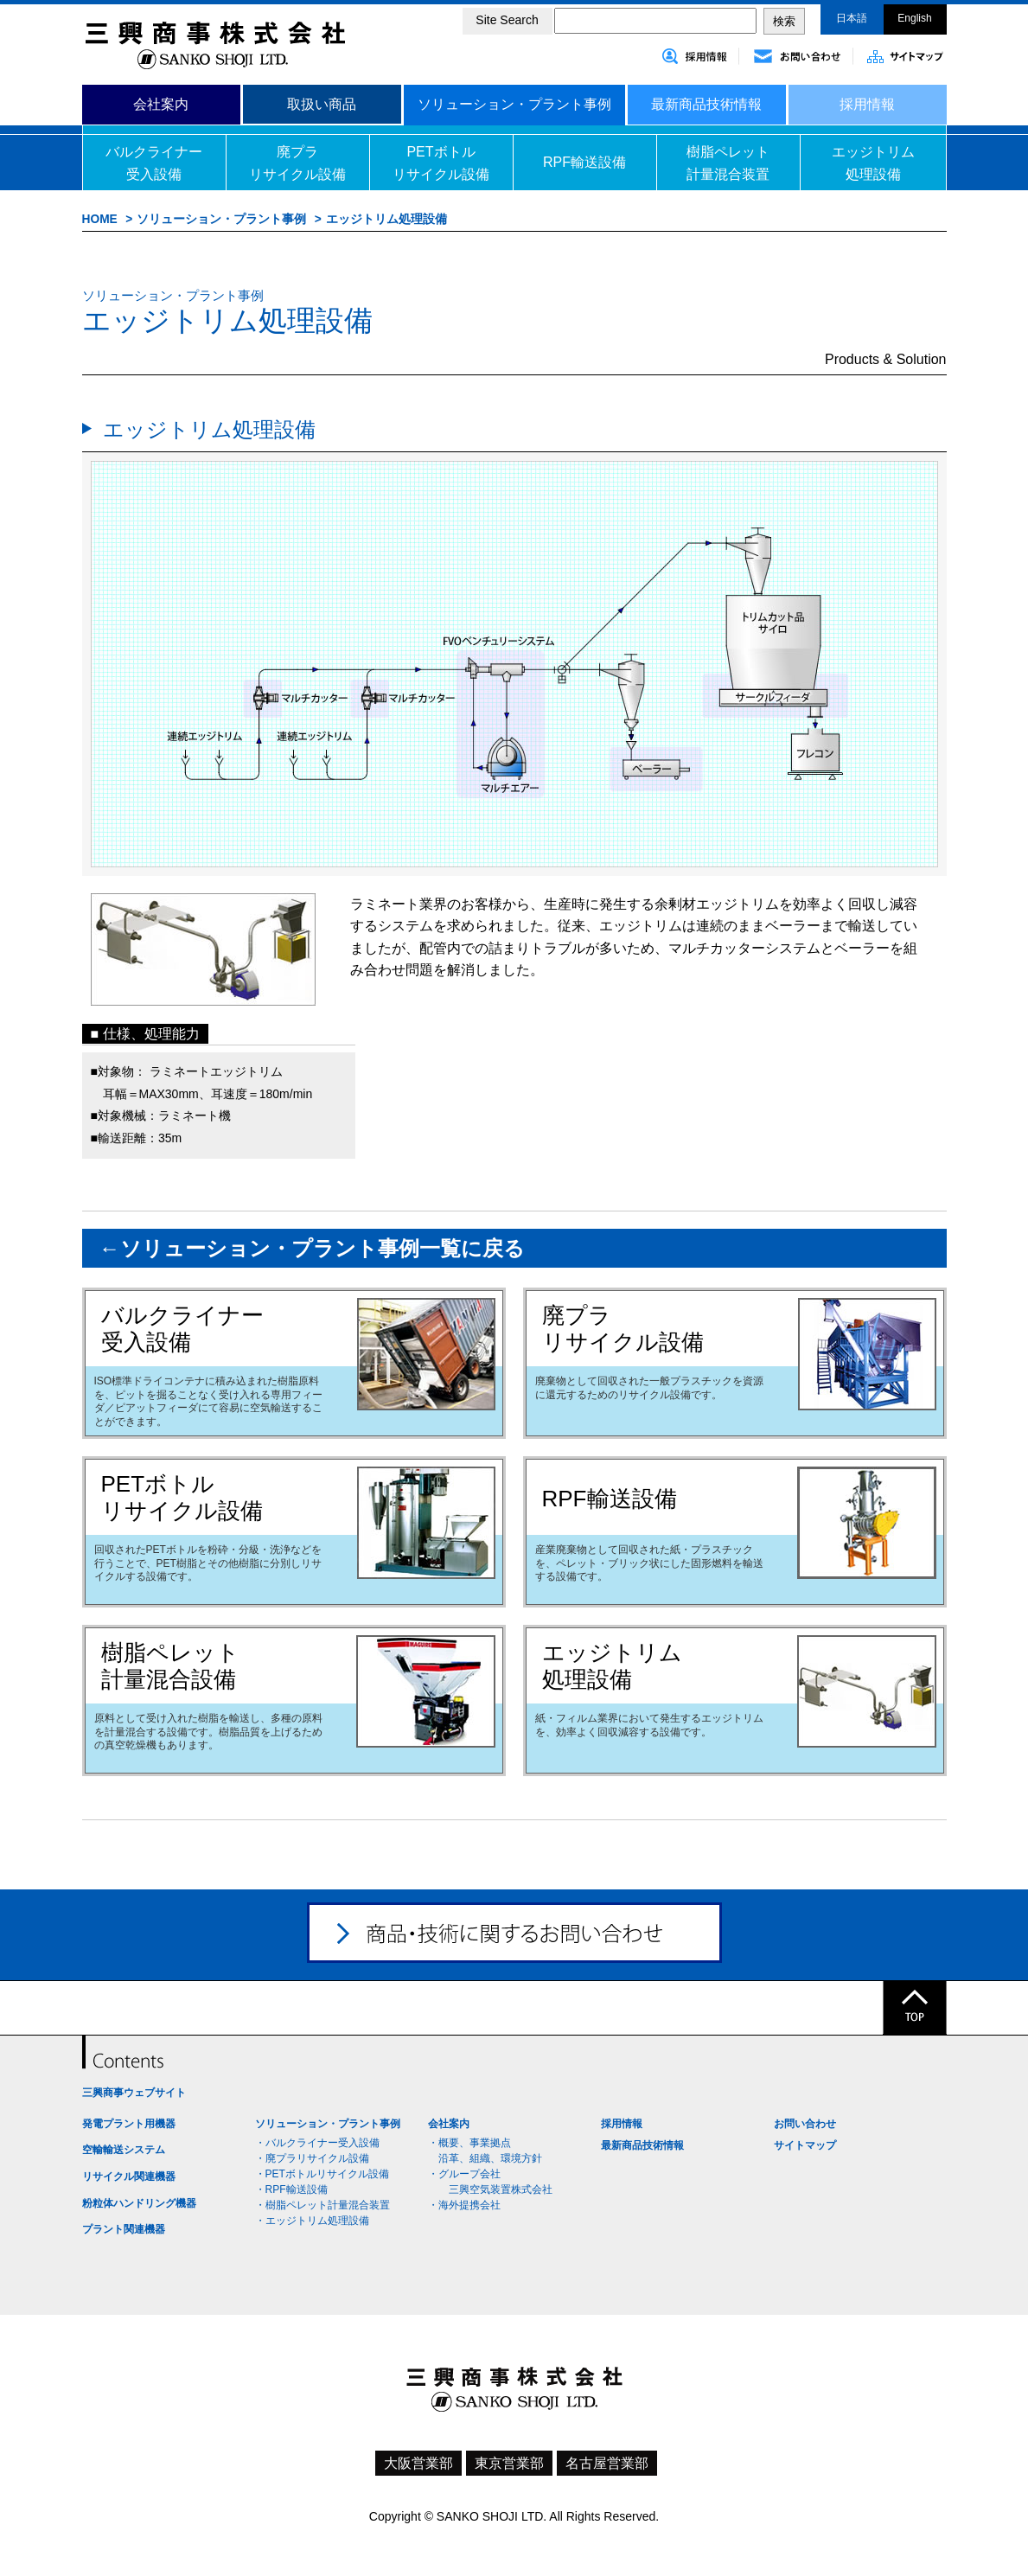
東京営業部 (509, 2463)
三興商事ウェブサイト (134, 2093)
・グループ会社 (464, 2174)
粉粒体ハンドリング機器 (139, 2203)
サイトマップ (805, 2145)
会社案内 (160, 104)
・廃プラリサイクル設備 (312, 2158)
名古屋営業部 (606, 2463)
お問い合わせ (805, 2124)
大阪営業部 (418, 2463)
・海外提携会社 (464, 2205)
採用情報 (867, 104)
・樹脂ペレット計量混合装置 (322, 2205)
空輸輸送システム (123, 2150)
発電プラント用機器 (129, 2124)
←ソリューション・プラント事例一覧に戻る (312, 1248)
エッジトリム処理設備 (873, 163)
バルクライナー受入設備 (153, 163)
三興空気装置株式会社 (495, 2189)
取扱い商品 (321, 104)
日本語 (851, 18)
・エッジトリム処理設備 (312, 2221)
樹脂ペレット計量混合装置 (727, 163)
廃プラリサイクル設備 (297, 163)
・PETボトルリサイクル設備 (322, 2174)
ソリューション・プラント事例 (514, 104)
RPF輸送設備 (584, 162)
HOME (100, 219)
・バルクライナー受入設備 (317, 2143)
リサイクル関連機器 (129, 2176)
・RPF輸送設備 (291, 2189)
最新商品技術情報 (706, 104)
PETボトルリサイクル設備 (441, 163)
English (914, 18)
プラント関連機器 (123, 2229)
